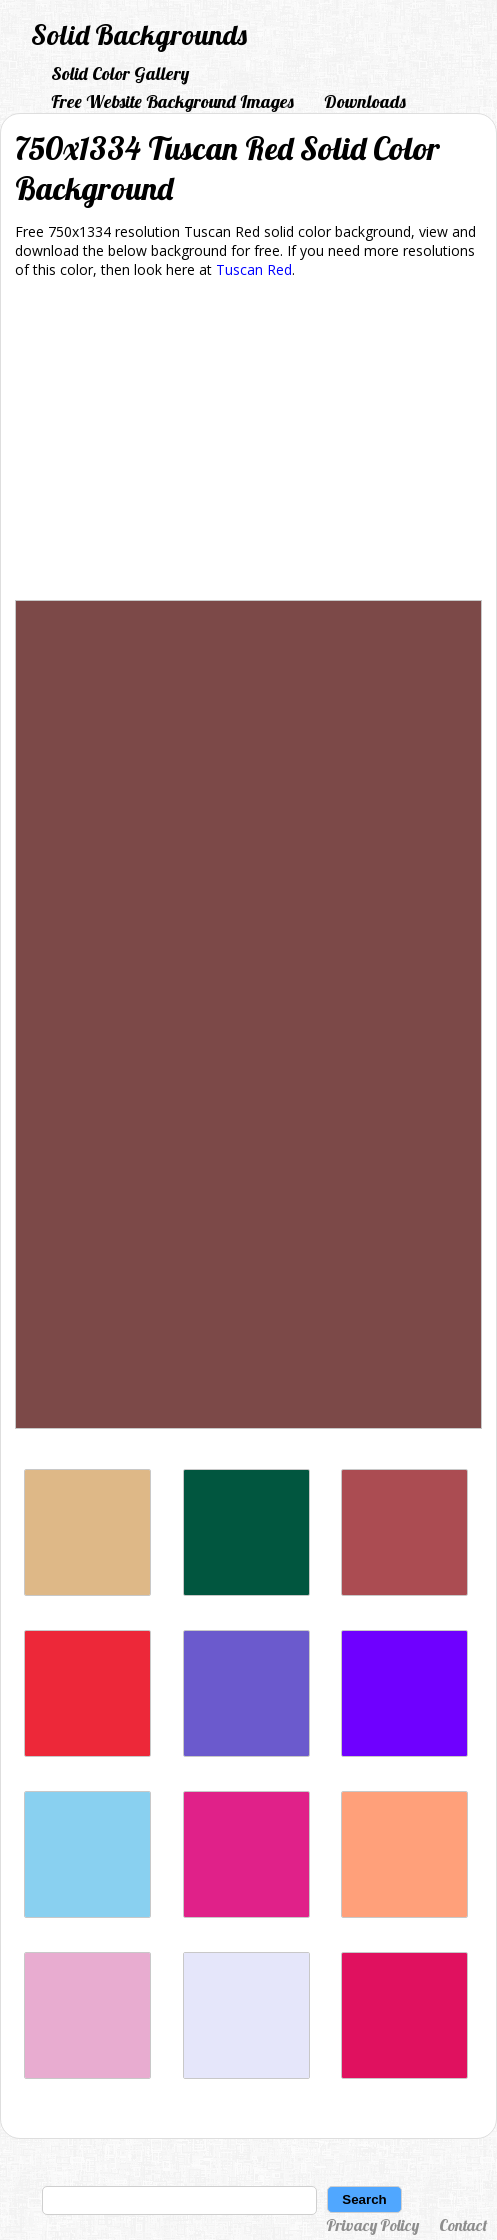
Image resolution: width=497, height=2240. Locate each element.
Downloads (365, 101)
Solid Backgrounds (139, 34)
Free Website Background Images (172, 101)
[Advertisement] (248, 443)
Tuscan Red (254, 269)
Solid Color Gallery (120, 73)
